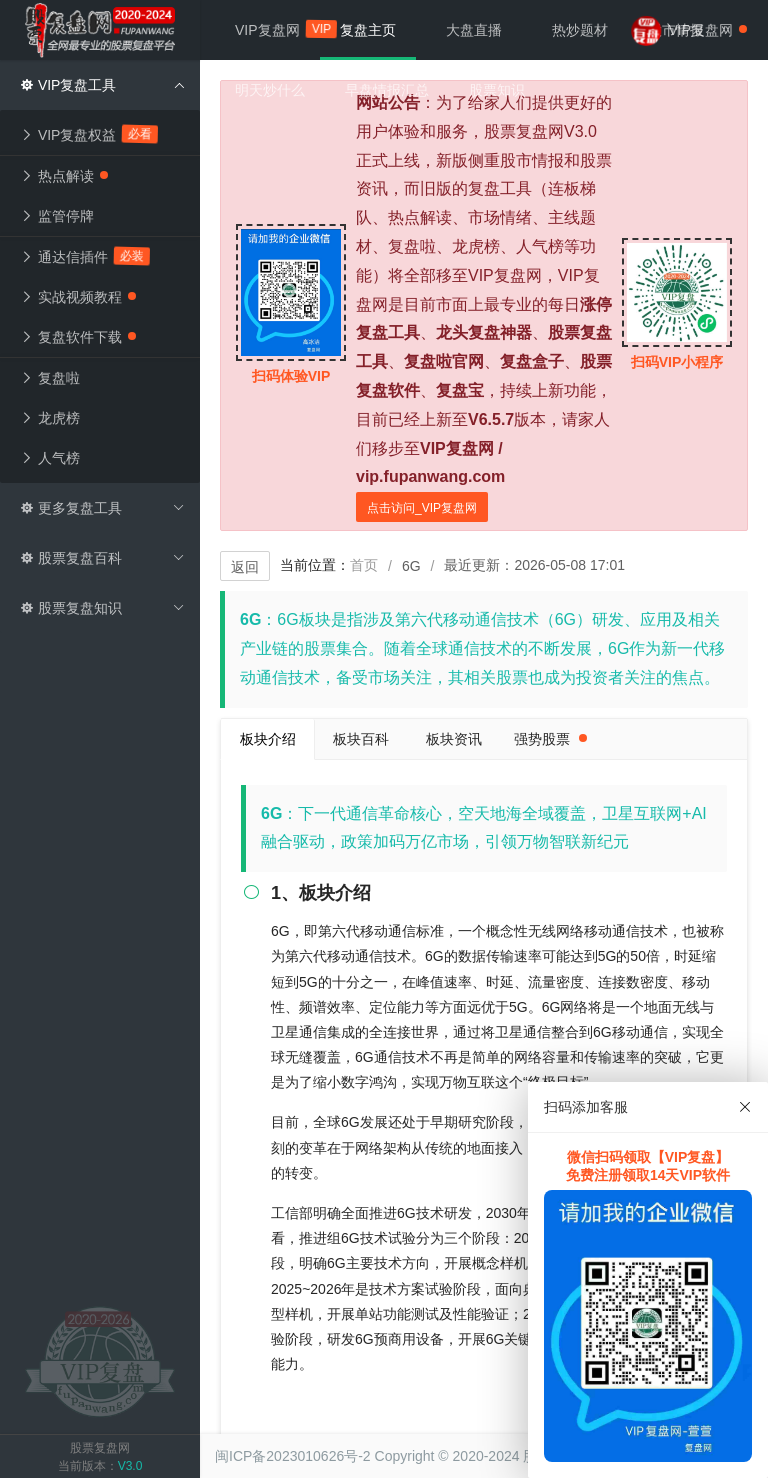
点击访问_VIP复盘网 (422, 508)
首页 (364, 565)
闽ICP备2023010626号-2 (293, 1456)
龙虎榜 (50, 418)
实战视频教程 (78, 297)
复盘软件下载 (78, 337)
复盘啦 (50, 378)
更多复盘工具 (102, 508)
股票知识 (497, 90)
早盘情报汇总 (387, 90)
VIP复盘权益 (89, 134)
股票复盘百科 (102, 558)
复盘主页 (368, 30)
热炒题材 (580, 30)
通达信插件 (85, 256)
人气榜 (50, 458)
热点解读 (64, 176)
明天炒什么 (270, 90)
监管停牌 (57, 216)
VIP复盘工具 (102, 85)
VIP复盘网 (277, 29)
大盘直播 (474, 30)
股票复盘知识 (102, 608)
